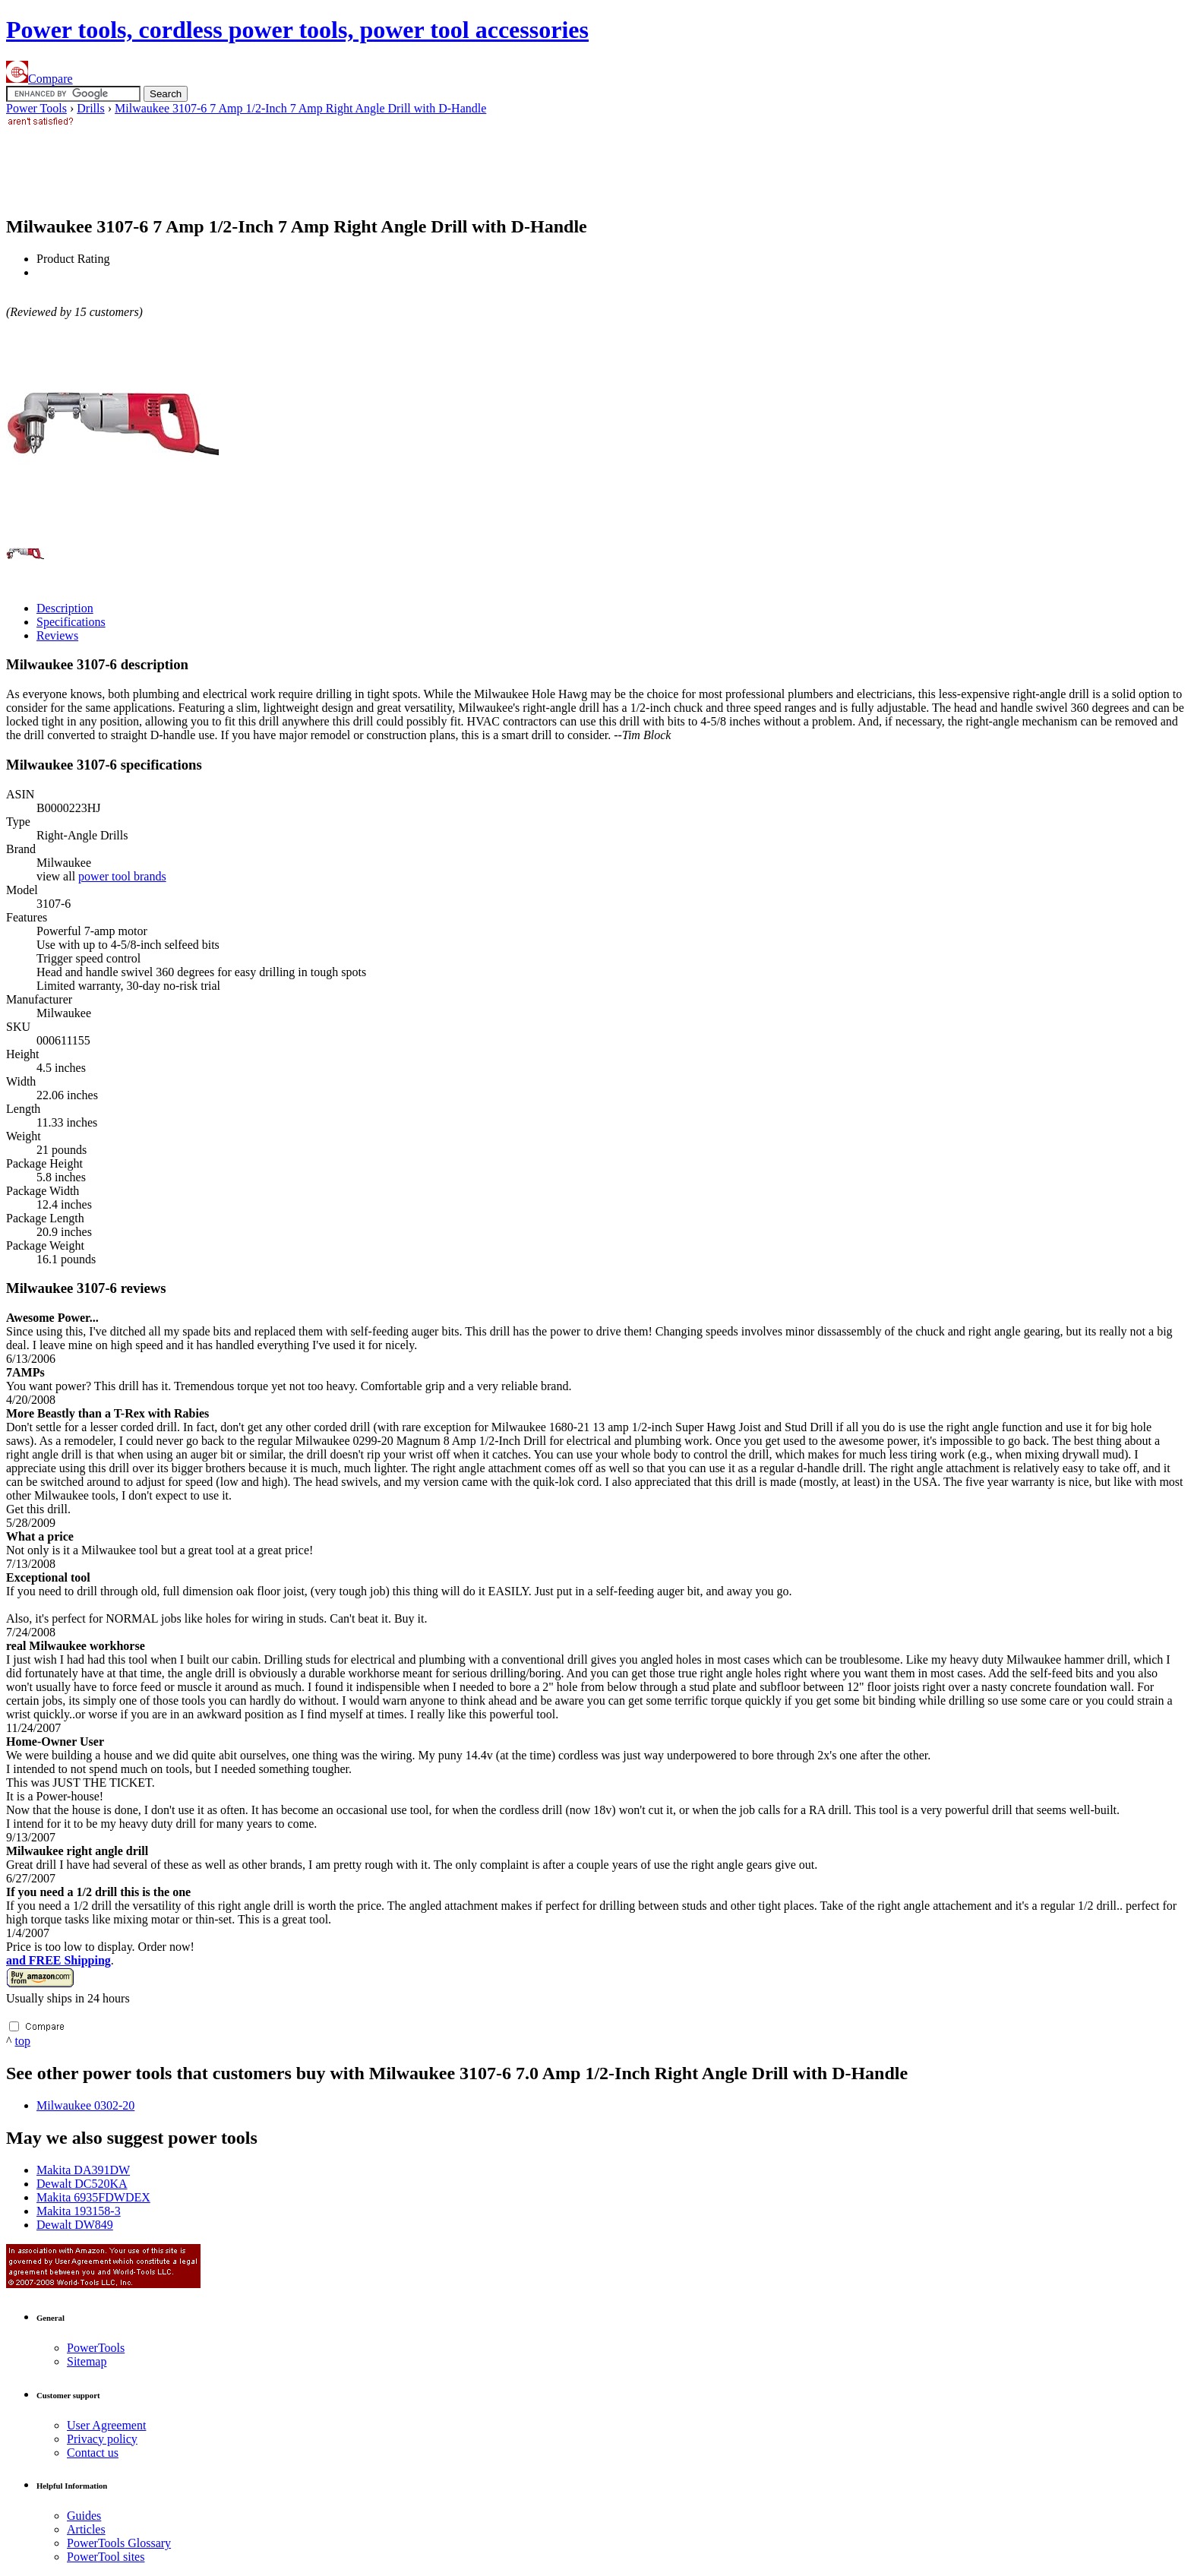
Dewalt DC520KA (82, 2183)
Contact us (92, 2452)
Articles (86, 2529)
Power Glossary (119, 2542)
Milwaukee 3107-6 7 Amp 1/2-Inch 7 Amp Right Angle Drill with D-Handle (300, 108)
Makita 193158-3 (78, 2211)
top (22, 2040)
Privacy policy (102, 2438)
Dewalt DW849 (74, 2224)
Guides (84, 2515)
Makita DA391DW (83, 2170)
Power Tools (36, 108)
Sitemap (86, 2361)
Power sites (105, 2556)
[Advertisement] (282, 164)
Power (96, 2347)
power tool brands (122, 876)
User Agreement (106, 2425)
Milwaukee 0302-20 (85, 2105)
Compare (39, 78)
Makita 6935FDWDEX (93, 2197)
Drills (90, 108)
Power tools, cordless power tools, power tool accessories (297, 29)
